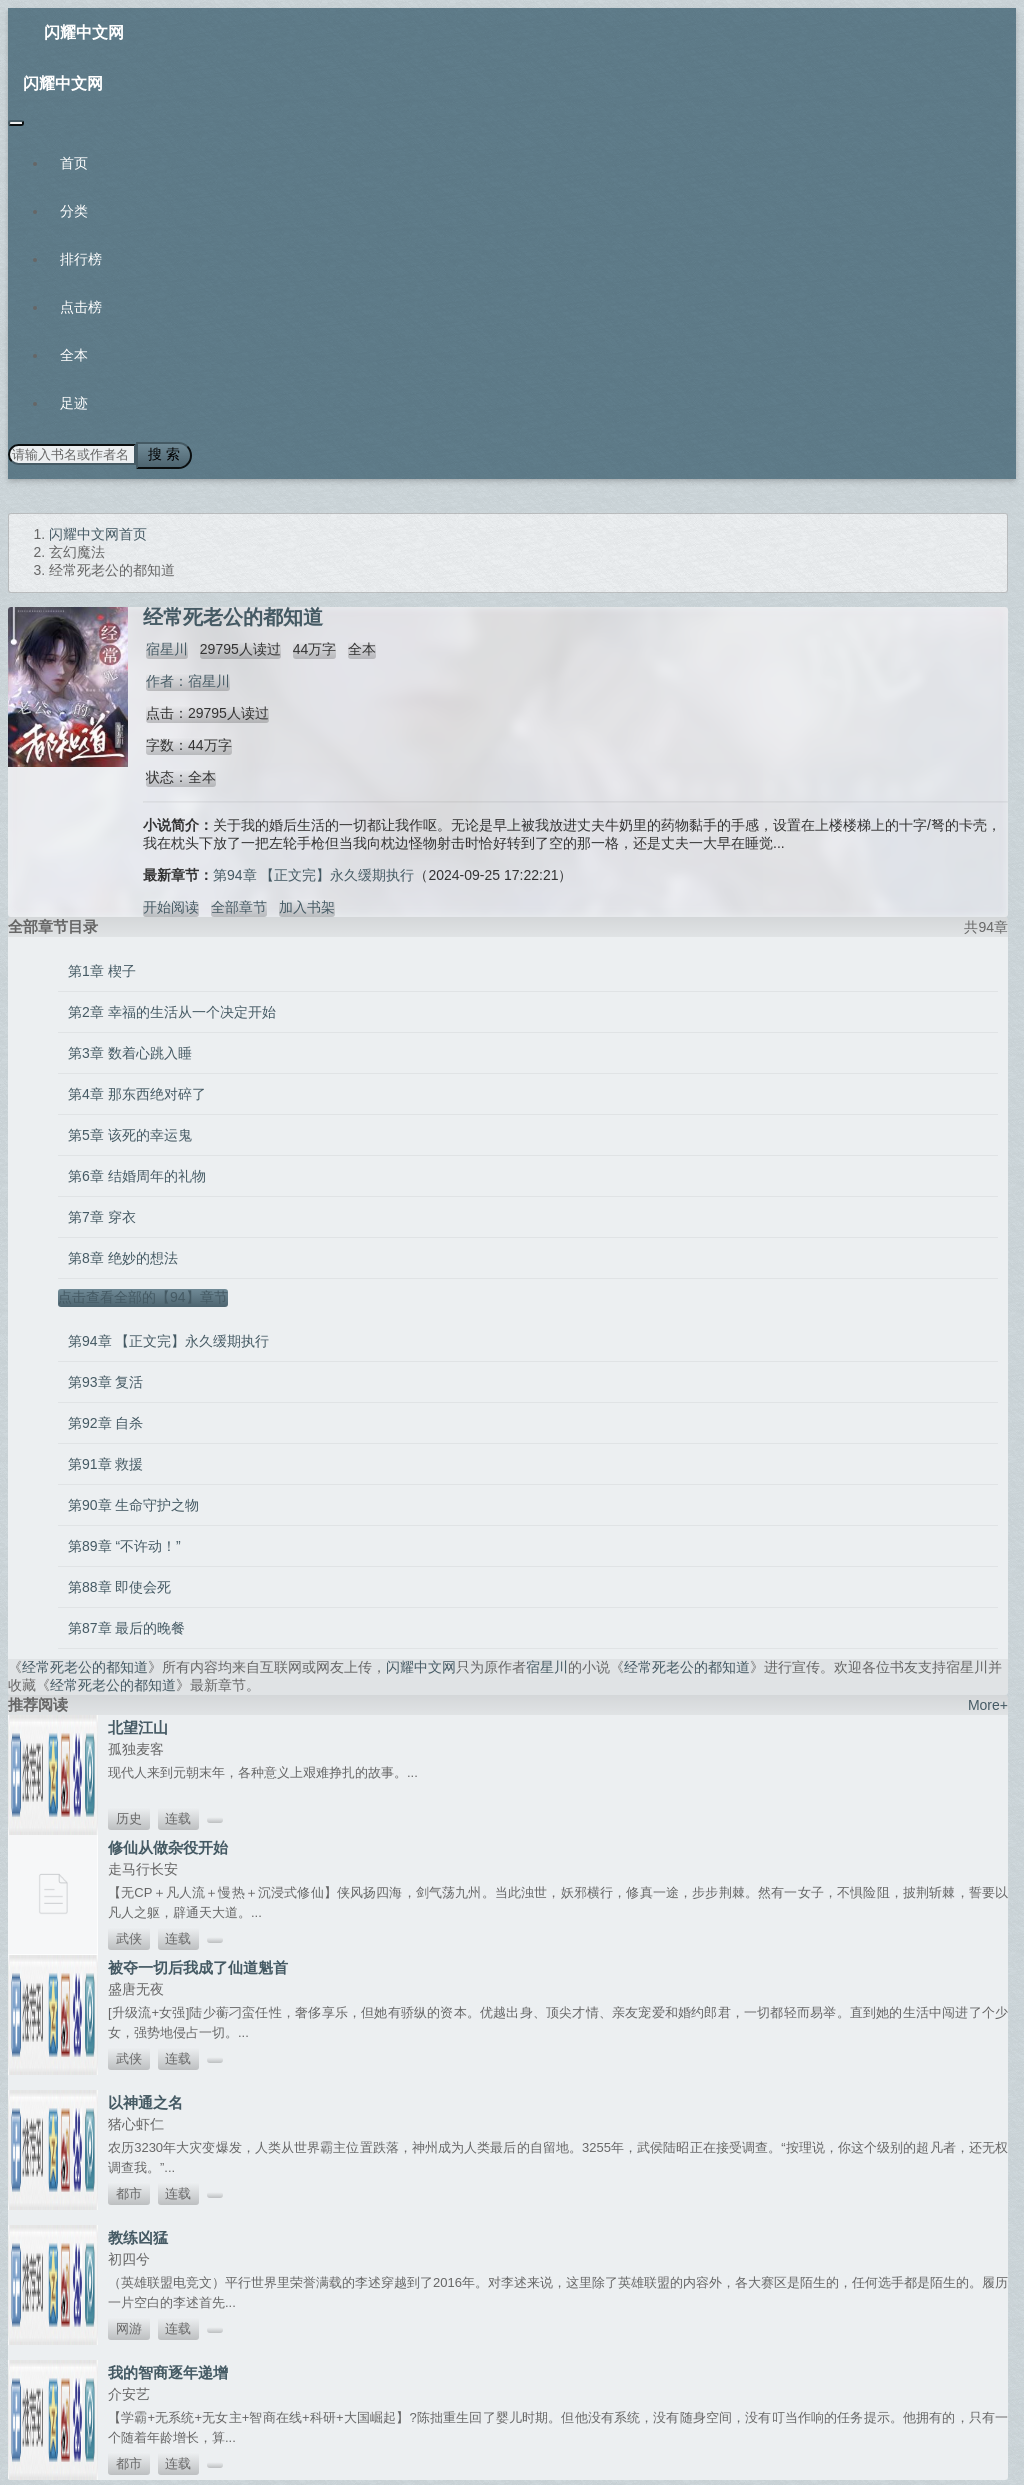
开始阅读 (171, 904)
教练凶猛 (138, 2234)
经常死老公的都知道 (85, 1664)
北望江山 (138, 1724)
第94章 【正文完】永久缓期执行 (313, 872)
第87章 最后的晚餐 (126, 1625)
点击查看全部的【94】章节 (143, 1294)
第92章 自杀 (105, 1420)
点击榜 (81, 307)
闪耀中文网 (84, 32)
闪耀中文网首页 (98, 531)
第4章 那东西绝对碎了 (137, 1091)
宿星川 (164, 646)
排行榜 (81, 259)
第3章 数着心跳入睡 (130, 1050)
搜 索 (159, 453)
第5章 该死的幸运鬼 (130, 1132)
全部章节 (239, 904)
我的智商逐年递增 (168, 2369)
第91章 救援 (105, 1461)
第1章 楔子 (102, 968)
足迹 (74, 403)
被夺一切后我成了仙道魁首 (198, 1964)
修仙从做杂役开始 (168, 1844)
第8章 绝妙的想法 (123, 1255)
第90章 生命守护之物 (133, 1502)
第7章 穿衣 (102, 1214)
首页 (74, 163)
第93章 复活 (105, 1379)
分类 (74, 211)
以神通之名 (145, 2099)
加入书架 (307, 904)
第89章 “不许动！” (124, 1543)
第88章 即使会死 (119, 1584)
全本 (74, 355)
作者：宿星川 (185, 678)
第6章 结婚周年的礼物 (137, 1173)
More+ (988, 1702)
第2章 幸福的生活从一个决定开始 (172, 1009)
